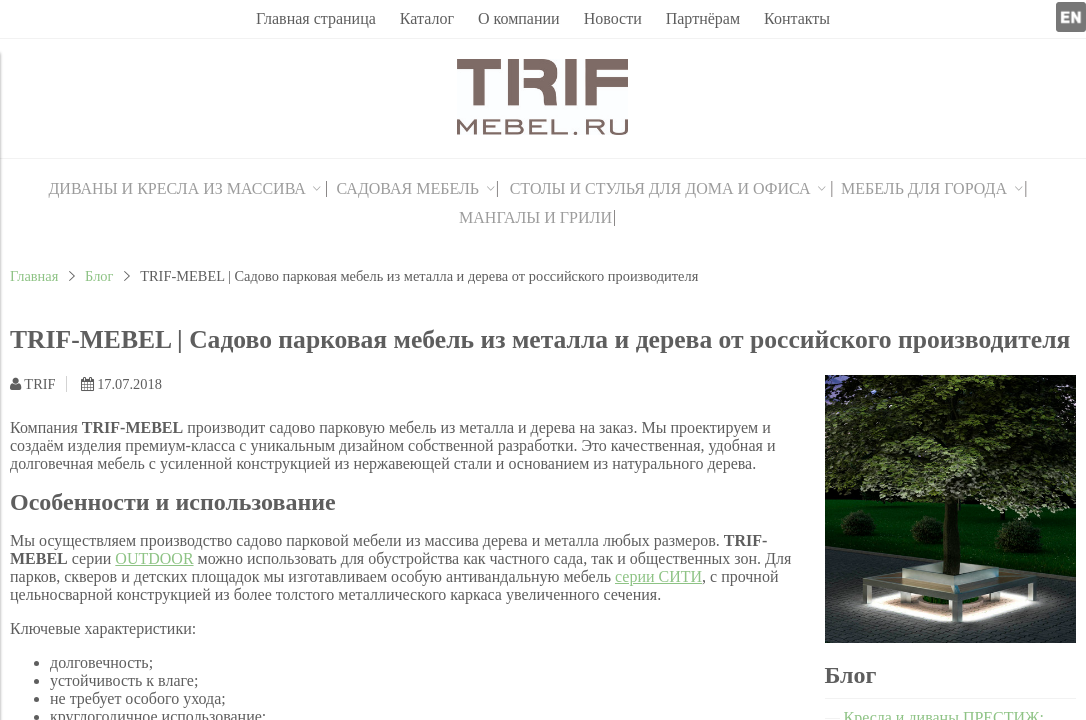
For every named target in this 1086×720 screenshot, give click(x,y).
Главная (34, 276)
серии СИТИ (658, 576)
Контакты (797, 18)
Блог (99, 276)
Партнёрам (703, 18)
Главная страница (316, 18)
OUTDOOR (154, 558)
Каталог (427, 18)
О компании (519, 18)
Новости (613, 18)
